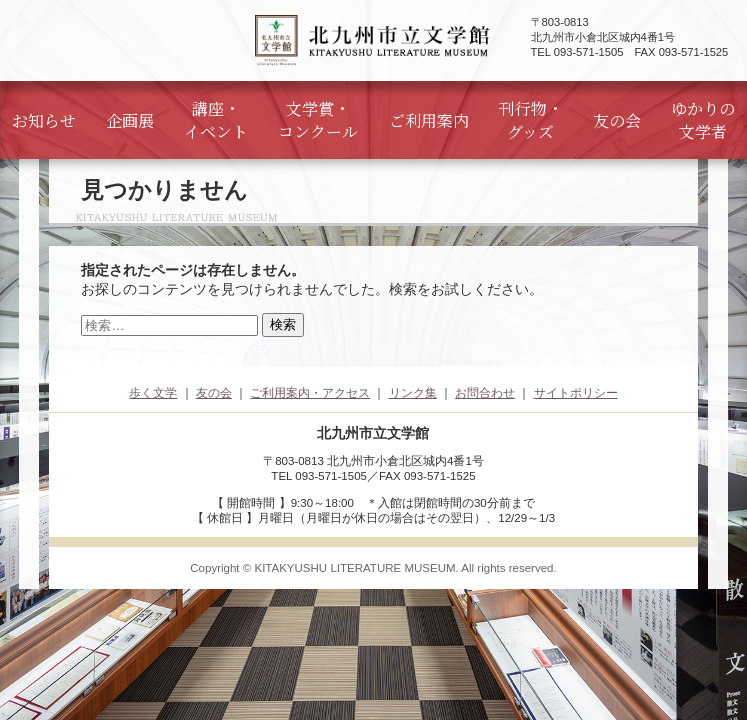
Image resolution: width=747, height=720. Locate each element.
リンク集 (413, 393)
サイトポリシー (576, 393)
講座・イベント (216, 120)
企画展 (130, 120)
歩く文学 (153, 393)
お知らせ (44, 120)
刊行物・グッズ (531, 120)
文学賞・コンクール (318, 120)
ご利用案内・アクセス (310, 393)
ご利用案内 (429, 120)
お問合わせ (485, 393)
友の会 (617, 120)
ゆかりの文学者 (703, 120)
